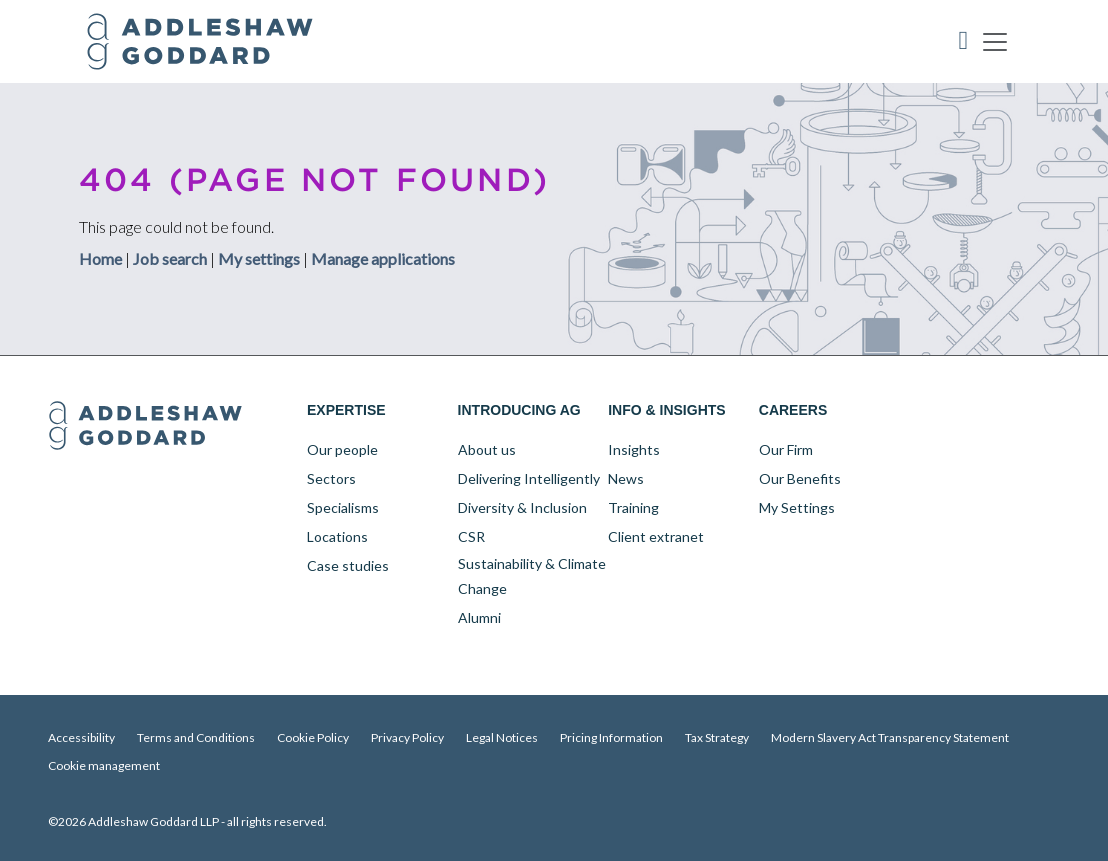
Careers (793, 410)
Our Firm (786, 449)
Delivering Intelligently (529, 478)
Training (633, 507)
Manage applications (383, 257)
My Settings (797, 507)
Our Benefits (800, 478)
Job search (170, 257)
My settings (259, 257)
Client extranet (656, 536)
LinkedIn (923, 411)
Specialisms (343, 507)
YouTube (1007, 411)
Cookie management (104, 765)
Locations (337, 536)
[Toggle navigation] (995, 41)
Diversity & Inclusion (522, 507)
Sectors (331, 478)
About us (487, 449)
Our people (342, 449)
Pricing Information (611, 737)
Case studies (348, 565)
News (626, 478)
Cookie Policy (313, 737)
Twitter (965, 411)
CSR (471, 536)
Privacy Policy (407, 737)
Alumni (479, 617)
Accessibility (81, 737)
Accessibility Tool (964, 41)
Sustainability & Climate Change (532, 576)
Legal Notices (502, 737)
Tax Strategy (717, 737)
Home (100, 257)
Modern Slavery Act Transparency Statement (890, 737)
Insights (634, 449)
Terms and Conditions (196, 737)
